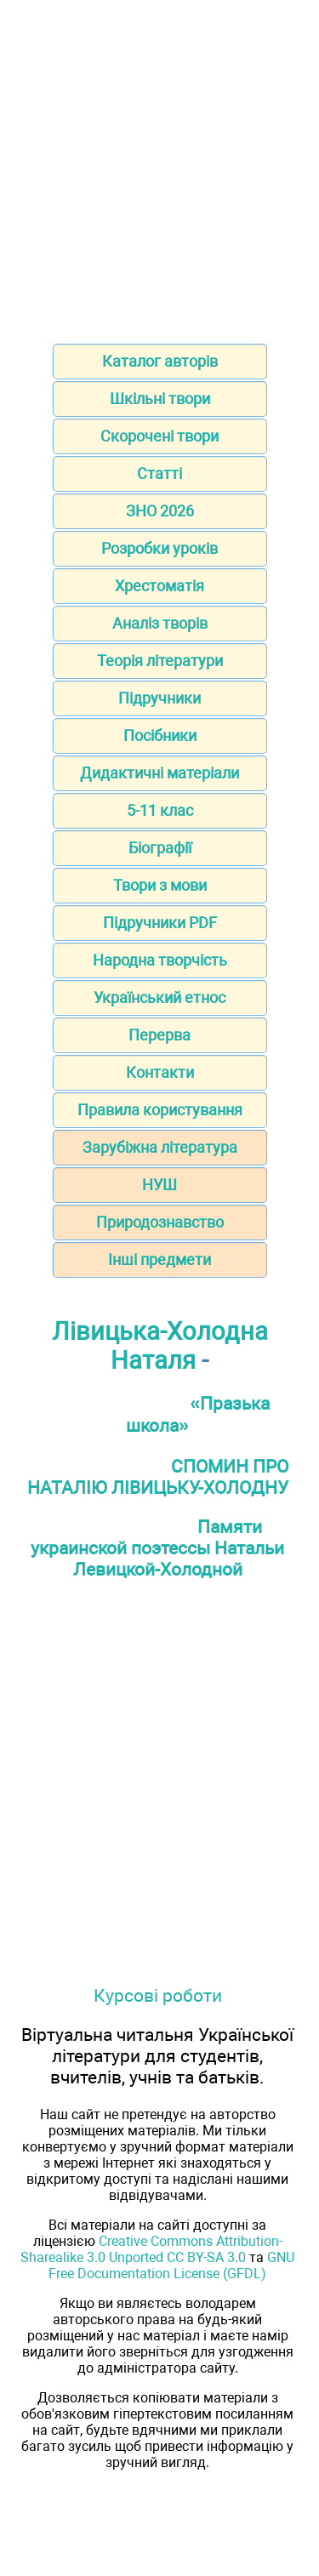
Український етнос (159, 997)
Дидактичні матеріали (159, 773)
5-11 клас (160, 810)
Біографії (159, 848)
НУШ (159, 1185)
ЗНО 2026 (160, 511)
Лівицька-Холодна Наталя (160, 1346)
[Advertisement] (159, 166)
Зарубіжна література (160, 1147)
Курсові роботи (158, 1995)
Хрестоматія (159, 586)
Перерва (159, 1035)
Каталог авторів (160, 361)
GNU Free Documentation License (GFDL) (171, 2265)
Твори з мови (160, 885)
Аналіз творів (160, 623)
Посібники (160, 735)
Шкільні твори (160, 398)
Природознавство (160, 1222)
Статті (159, 473)
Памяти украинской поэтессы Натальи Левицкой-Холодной (157, 1548)
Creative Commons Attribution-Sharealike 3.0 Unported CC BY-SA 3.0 (151, 2249)
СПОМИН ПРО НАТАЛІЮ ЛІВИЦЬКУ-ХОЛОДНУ (158, 1477)
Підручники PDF (160, 923)
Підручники (159, 698)
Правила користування (159, 1110)
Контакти (160, 1072)
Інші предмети (159, 1259)
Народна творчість (160, 960)
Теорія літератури (160, 661)
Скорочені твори (159, 436)
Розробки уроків (159, 548)
